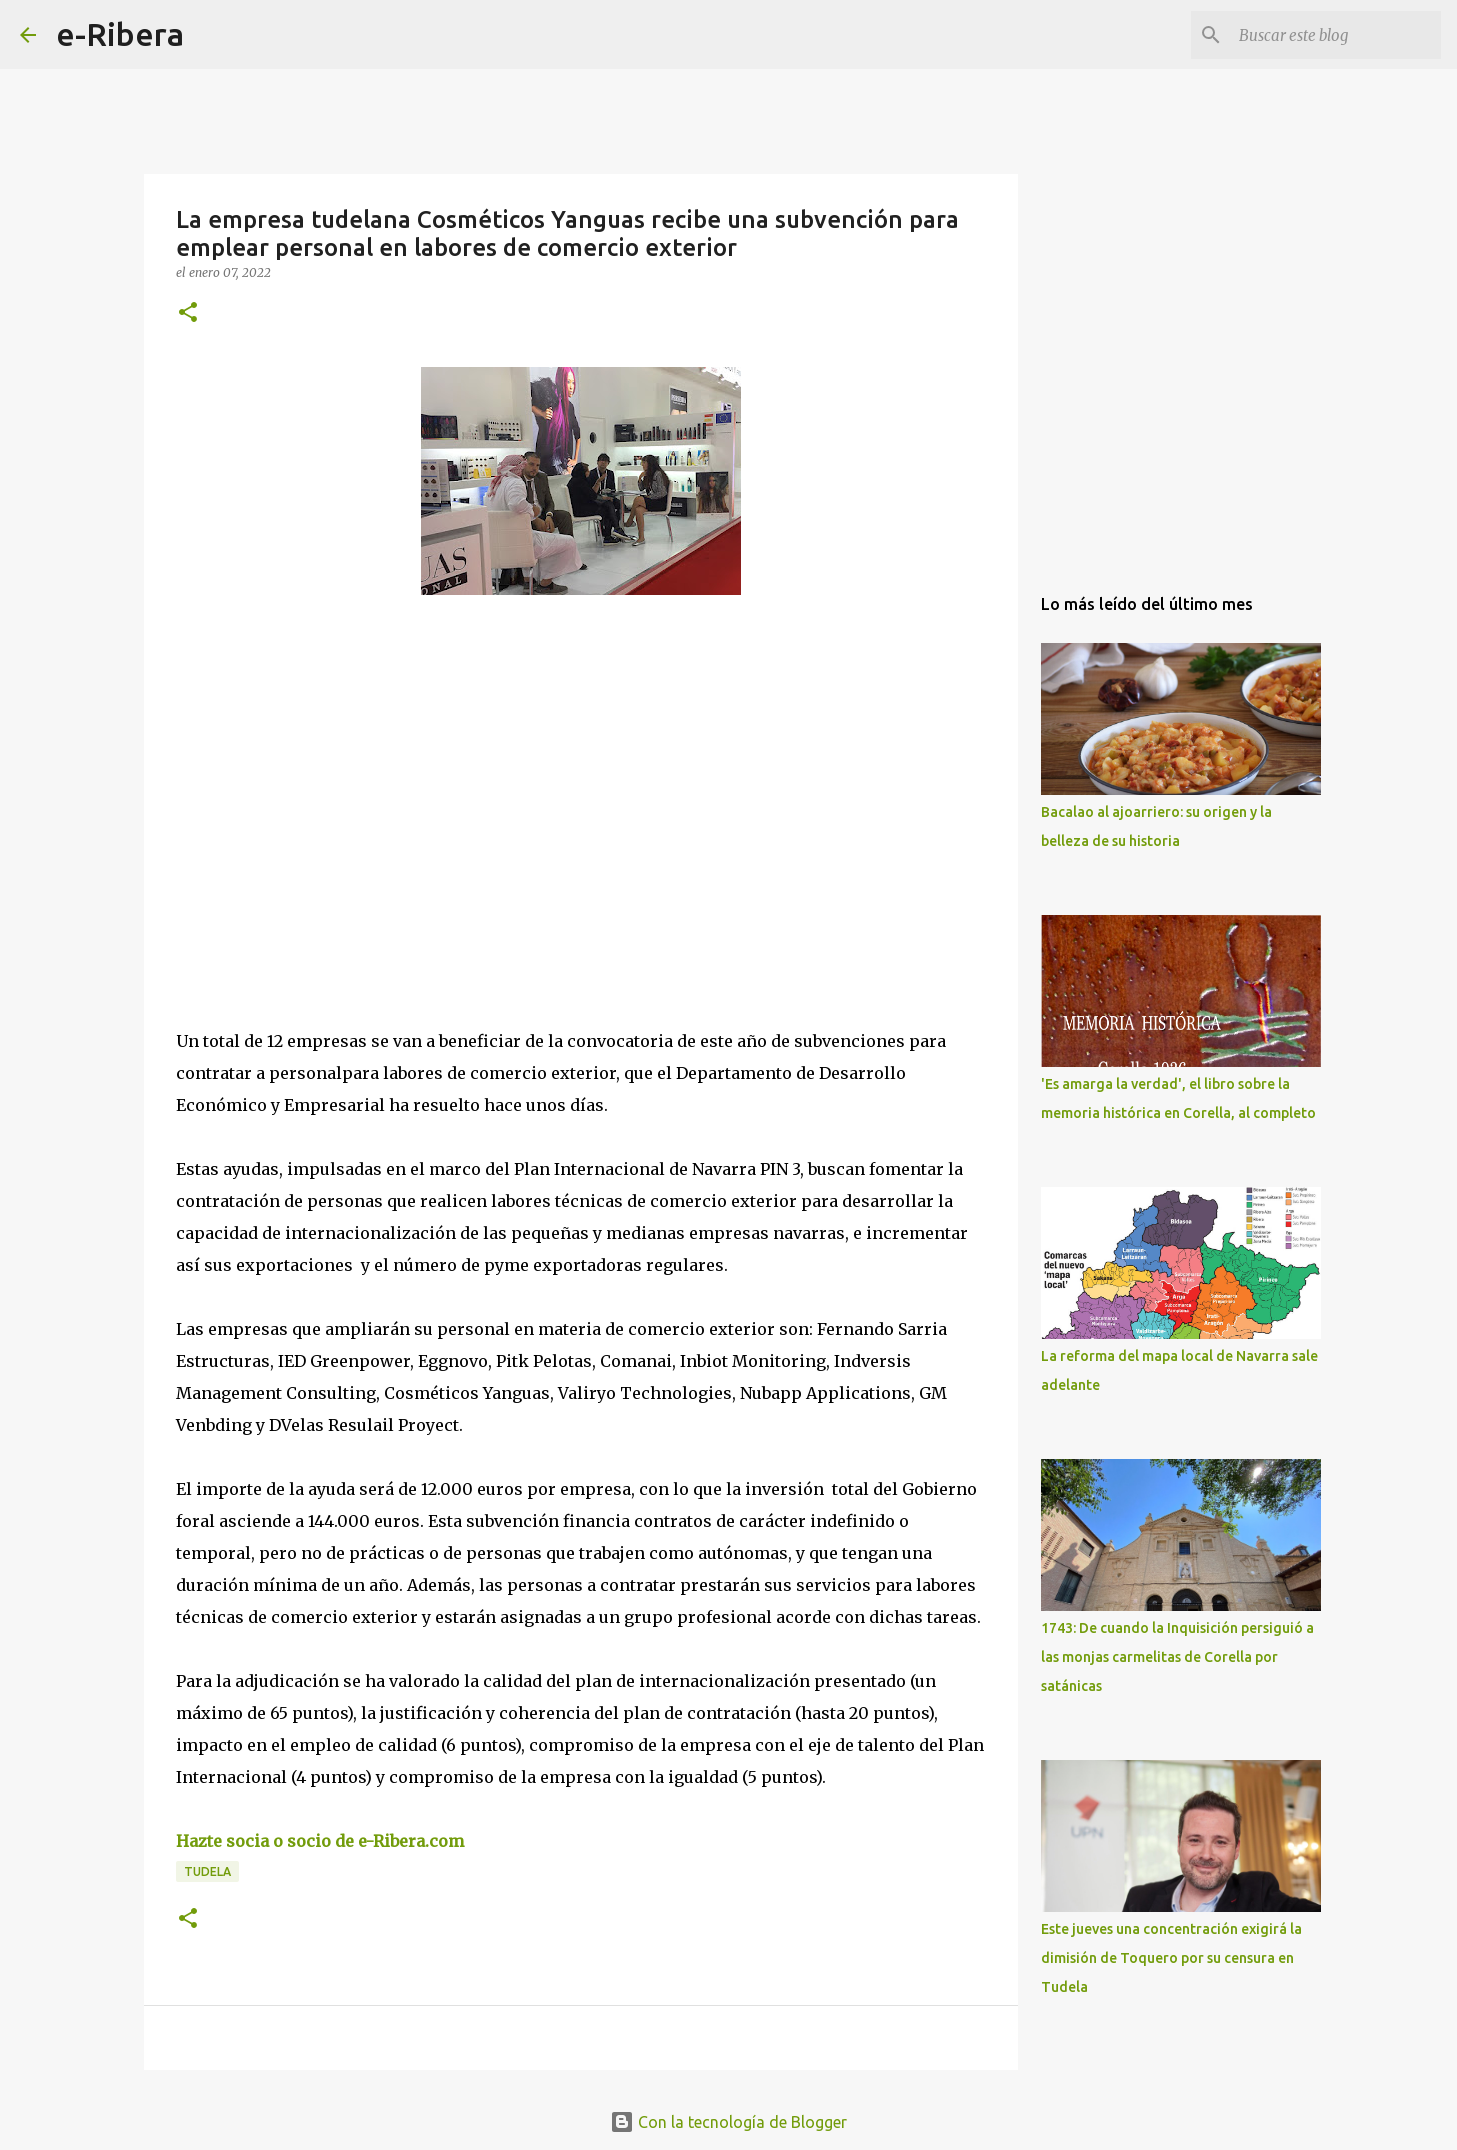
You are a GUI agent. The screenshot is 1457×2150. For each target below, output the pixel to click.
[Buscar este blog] (1336, 35)
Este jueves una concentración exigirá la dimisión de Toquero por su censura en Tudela (1171, 1958)
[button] (188, 313)
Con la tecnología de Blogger (728, 2122)
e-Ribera (120, 34)
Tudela (207, 1871)
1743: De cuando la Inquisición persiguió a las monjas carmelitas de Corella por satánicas (1177, 1657)
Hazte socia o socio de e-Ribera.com (320, 1841)
